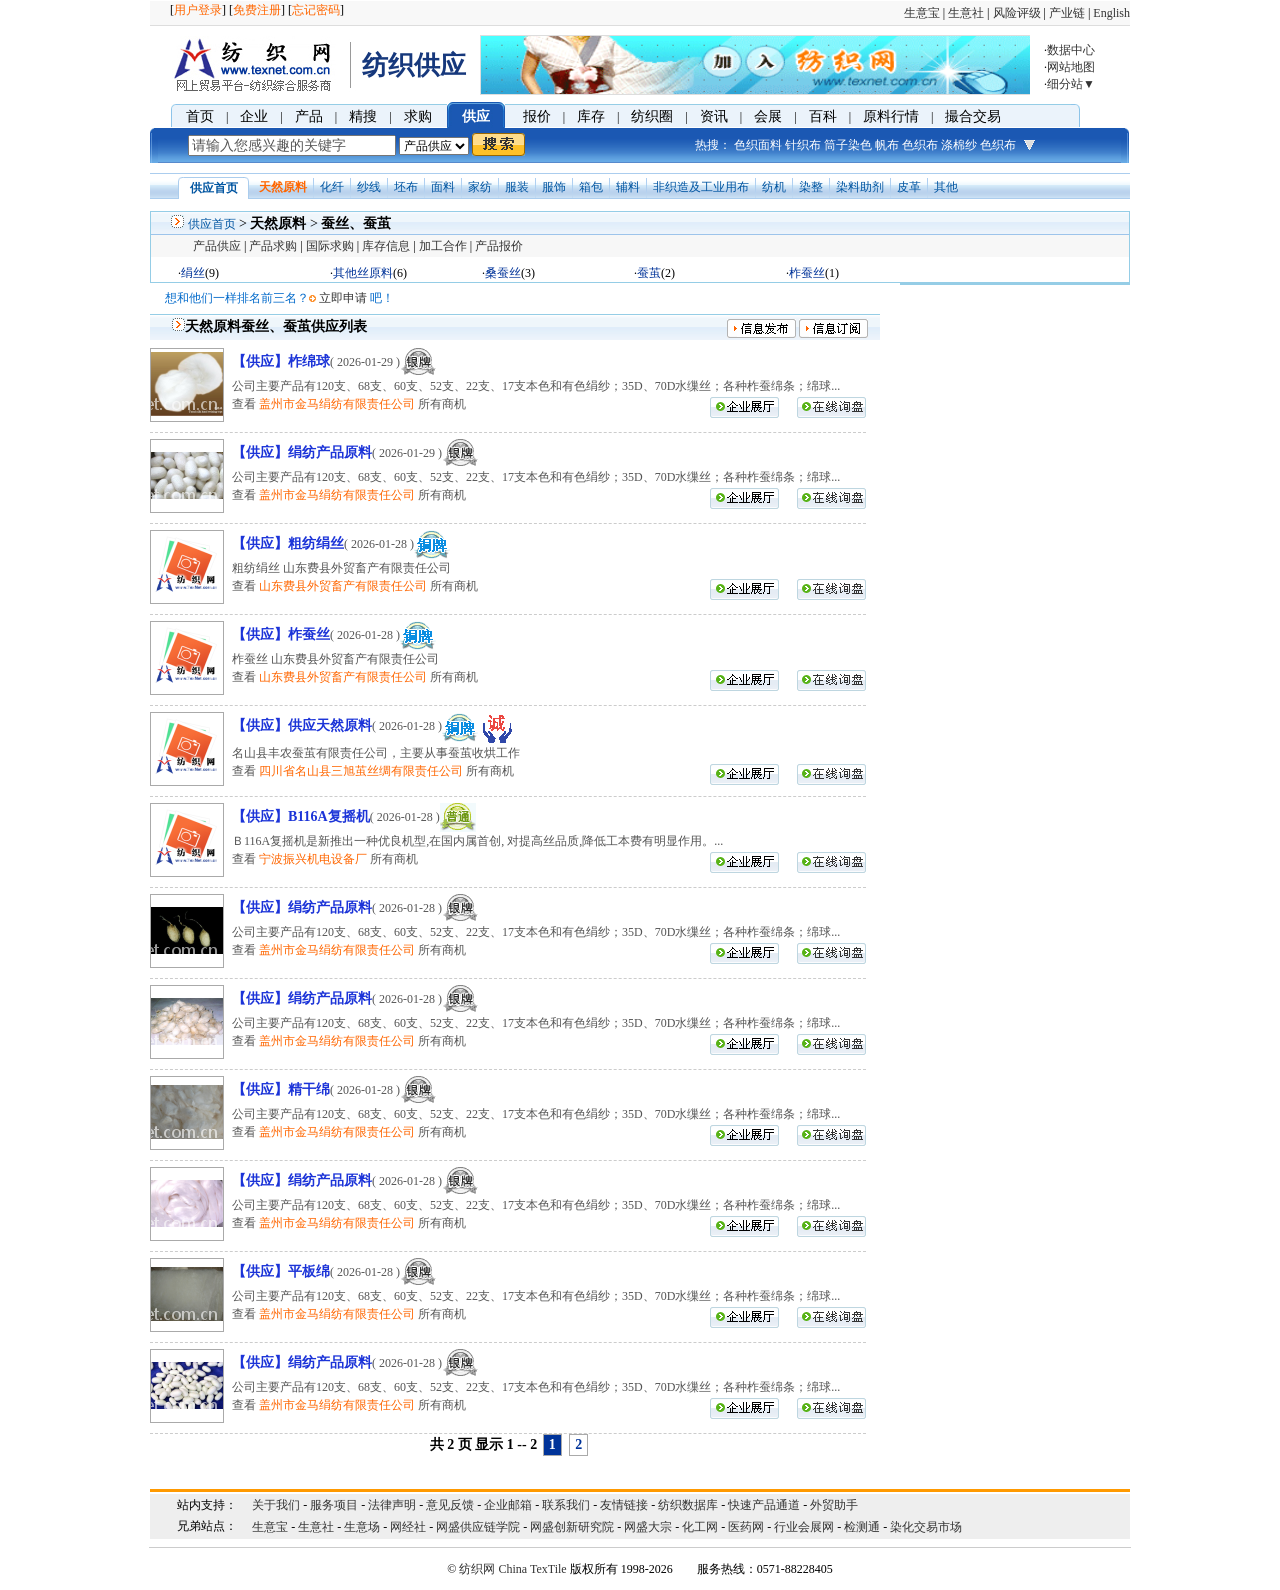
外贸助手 (834, 1505)
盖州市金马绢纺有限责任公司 (337, 404)
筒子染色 (848, 145)
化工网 (700, 1527)
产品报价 (499, 246)
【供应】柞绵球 (281, 361)
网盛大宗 (648, 1527)
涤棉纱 (959, 145)
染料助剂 (860, 187)
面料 (443, 187)
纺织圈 (652, 116)
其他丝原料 (363, 273)
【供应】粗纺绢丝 (288, 543)
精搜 (363, 116)
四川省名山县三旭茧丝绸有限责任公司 (361, 771)
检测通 (862, 1527)
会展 (768, 116)
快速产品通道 (764, 1505)
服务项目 (334, 1505)
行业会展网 (804, 1527)
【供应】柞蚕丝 (281, 634)
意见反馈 (450, 1505)
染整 (811, 187)
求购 (418, 116)
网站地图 (1071, 67)
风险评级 (1017, 13)
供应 (476, 116)
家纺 (480, 187)
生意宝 (922, 13)
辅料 (628, 187)
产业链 (1067, 13)
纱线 (369, 187)
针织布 (803, 145)
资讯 (714, 116)
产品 (309, 116)
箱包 (591, 187)
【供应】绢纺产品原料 (302, 452)
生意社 (966, 13)
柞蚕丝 (807, 273)
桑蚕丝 (503, 273)
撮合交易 (973, 116)
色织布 (920, 145)
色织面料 (758, 145)
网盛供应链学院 (478, 1527)
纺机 (774, 187)
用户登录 (198, 10)
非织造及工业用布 (701, 187)
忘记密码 (316, 10)
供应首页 (212, 224)
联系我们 (566, 1505)
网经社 (408, 1527)
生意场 (362, 1527)
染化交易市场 (926, 1527)
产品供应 (217, 246)
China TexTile (532, 1569)
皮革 (909, 187)
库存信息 (386, 246)
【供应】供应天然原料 (302, 725)
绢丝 (193, 273)
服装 (517, 187)
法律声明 (392, 1505)
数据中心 (1071, 50)
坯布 (406, 187)
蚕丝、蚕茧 (356, 223)
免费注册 (257, 10)
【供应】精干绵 (281, 1089)
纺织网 (477, 1569)
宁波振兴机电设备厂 (313, 859)
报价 (537, 116)
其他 (946, 187)
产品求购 (273, 246)
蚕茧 (649, 273)
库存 (591, 116)
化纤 (332, 187)
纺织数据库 (688, 1505)
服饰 (554, 187)
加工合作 (443, 246)
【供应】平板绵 (281, 1271)
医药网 (746, 1527)
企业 (254, 116)
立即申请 (343, 298)
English (1111, 13)
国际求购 (330, 246)
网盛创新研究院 (572, 1527)
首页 (200, 116)
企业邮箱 (508, 1505)
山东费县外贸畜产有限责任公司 (343, 586)
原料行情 (891, 116)
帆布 (887, 145)
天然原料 (283, 187)
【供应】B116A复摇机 (301, 816)
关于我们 (276, 1505)
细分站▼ (1071, 84)
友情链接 (624, 1505)
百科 (823, 116)
